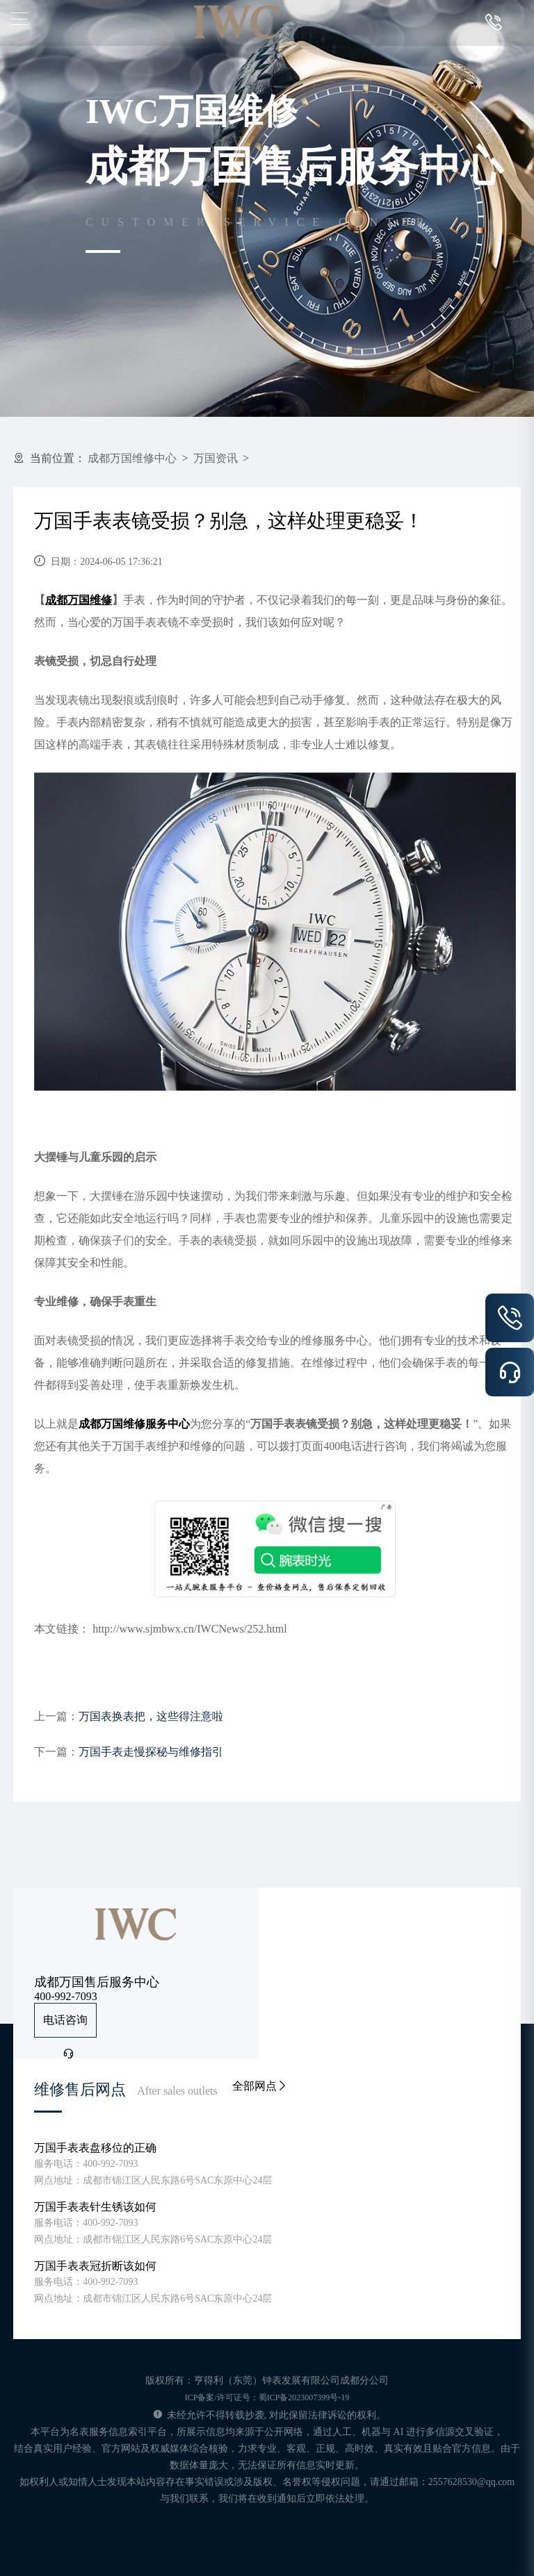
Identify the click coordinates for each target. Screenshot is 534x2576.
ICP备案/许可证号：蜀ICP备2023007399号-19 (267, 2397)
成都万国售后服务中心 (96, 1982)
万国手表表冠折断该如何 (95, 2266)
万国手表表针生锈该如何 (95, 2207)
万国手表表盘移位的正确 (95, 2148)
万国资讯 (215, 458)
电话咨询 (65, 2026)
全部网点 (260, 2086)
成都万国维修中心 (132, 458)
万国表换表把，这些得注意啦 (151, 1716)
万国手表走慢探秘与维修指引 (151, 1752)
